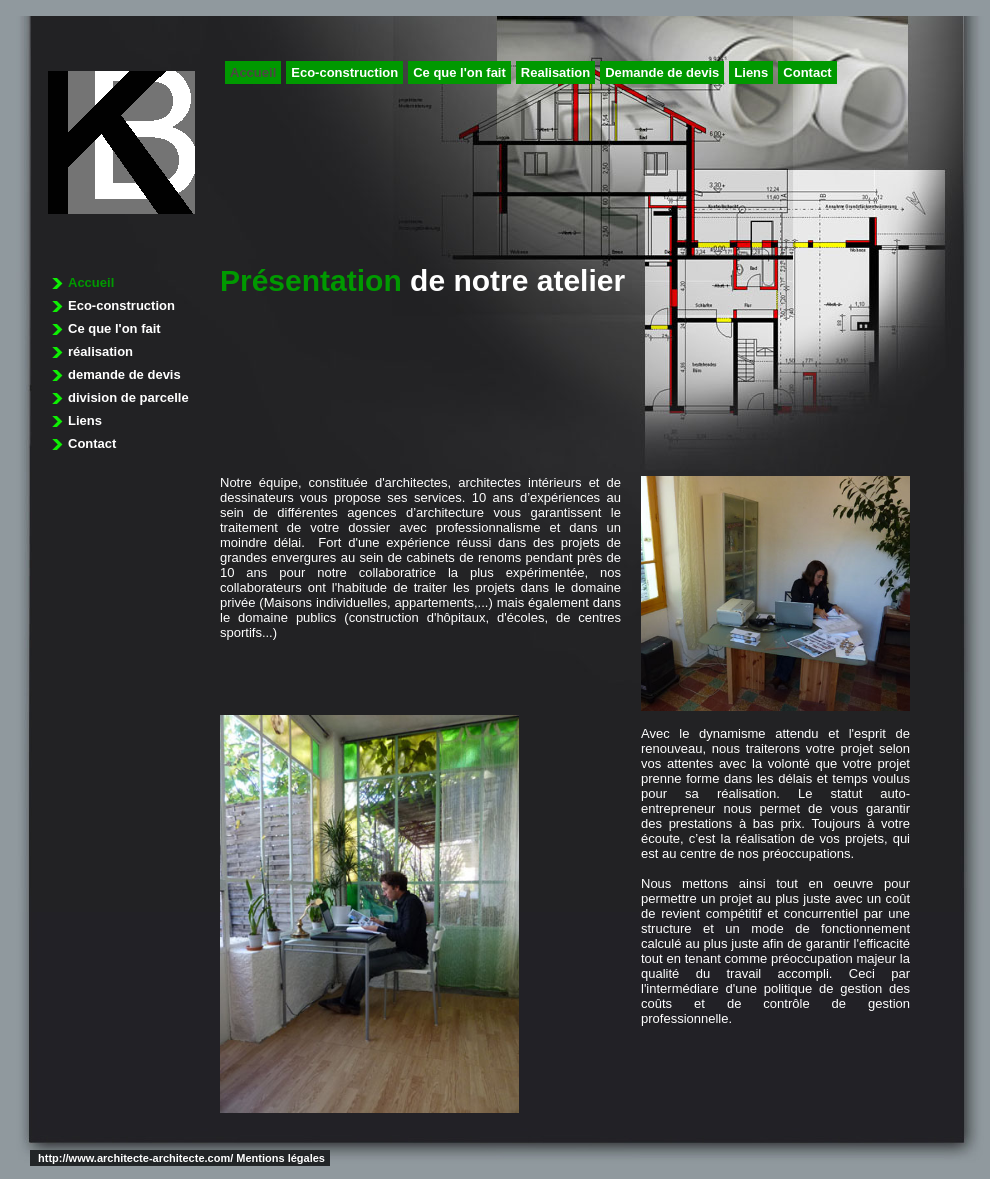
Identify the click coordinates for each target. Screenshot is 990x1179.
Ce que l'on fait (459, 72)
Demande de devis (662, 72)
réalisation (100, 351)
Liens (751, 72)
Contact (807, 72)
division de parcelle (128, 397)
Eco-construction (344, 72)
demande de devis (124, 374)
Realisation (555, 72)
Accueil (253, 72)
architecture (121, 142)
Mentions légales (280, 1158)
